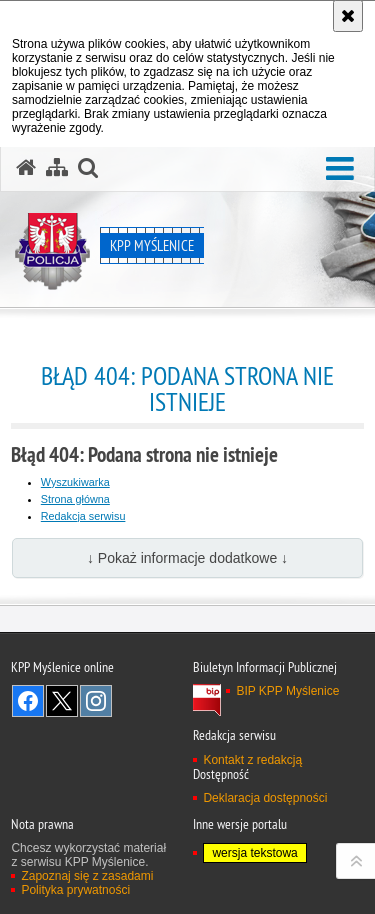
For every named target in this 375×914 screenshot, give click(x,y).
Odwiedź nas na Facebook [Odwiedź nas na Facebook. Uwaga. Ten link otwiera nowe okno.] (28, 701)
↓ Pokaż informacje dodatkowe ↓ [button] (187, 558)
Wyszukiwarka (75, 482)
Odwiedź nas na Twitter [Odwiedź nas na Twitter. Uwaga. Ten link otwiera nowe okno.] (62, 701)
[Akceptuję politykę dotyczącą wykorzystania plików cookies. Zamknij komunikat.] (348, 16)
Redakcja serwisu (83, 516)
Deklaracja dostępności (265, 798)
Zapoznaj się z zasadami (87, 876)
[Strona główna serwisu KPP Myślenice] (26, 168)
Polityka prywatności (75, 890)
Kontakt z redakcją (252, 760)
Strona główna (75, 499)
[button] (340, 169)
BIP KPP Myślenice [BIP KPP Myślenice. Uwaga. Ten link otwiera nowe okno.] (287, 691)
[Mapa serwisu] (57, 168)
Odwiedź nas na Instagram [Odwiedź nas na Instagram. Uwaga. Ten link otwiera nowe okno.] (96, 701)
